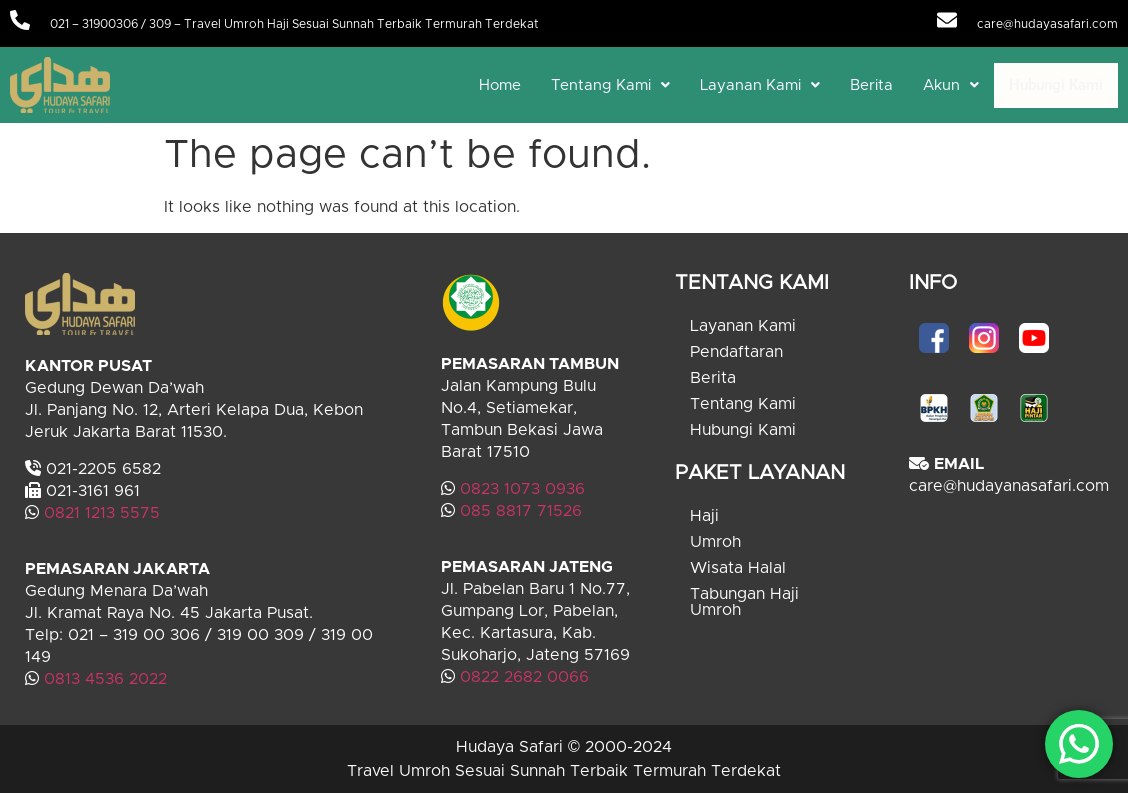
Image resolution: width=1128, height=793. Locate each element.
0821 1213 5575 (102, 513)
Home (500, 85)
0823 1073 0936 (522, 489)
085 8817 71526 (521, 511)
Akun (951, 85)
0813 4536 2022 (105, 679)
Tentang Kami (610, 85)
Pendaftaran (736, 352)
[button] (610, 85)
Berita (871, 85)
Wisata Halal (738, 568)
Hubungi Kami (1056, 85)
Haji (704, 516)
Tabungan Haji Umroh (744, 602)
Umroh (715, 542)
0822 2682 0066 (522, 677)
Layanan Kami (760, 85)
